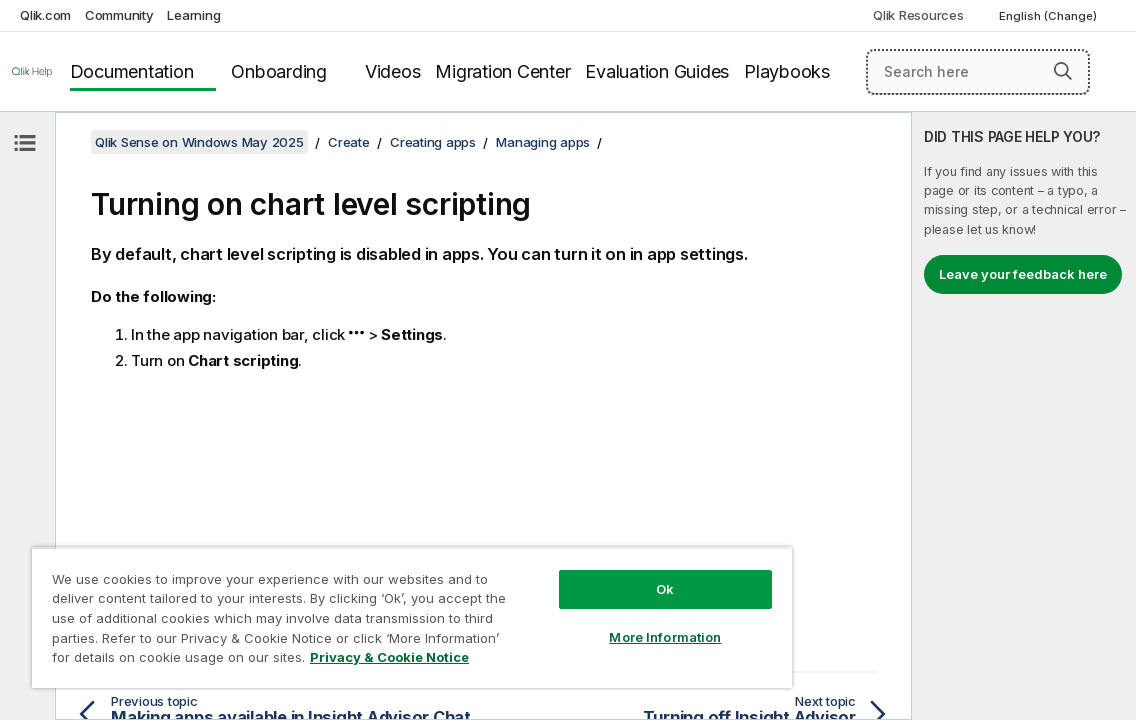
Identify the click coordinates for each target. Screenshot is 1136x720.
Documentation (132, 71)
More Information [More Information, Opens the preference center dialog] (580, 622)
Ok (580, 574)
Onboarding (279, 71)
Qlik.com (45, 15)
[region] (361, 610)
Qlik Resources (918, 15)
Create (349, 142)
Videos (393, 71)
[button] (1063, 71)
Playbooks (787, 71)
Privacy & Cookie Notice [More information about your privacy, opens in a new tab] (302, 661)
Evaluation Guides (657, 71)
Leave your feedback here (1023, 274)
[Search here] (978, 72)
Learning (193, 15)
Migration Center (502, 71)
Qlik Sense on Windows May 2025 (199, 142)
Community (119, 15)
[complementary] (1024, 416)
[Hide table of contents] (25, 143)
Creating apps (433, 142)
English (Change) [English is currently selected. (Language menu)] (1049, 16)
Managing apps (543, 142)
